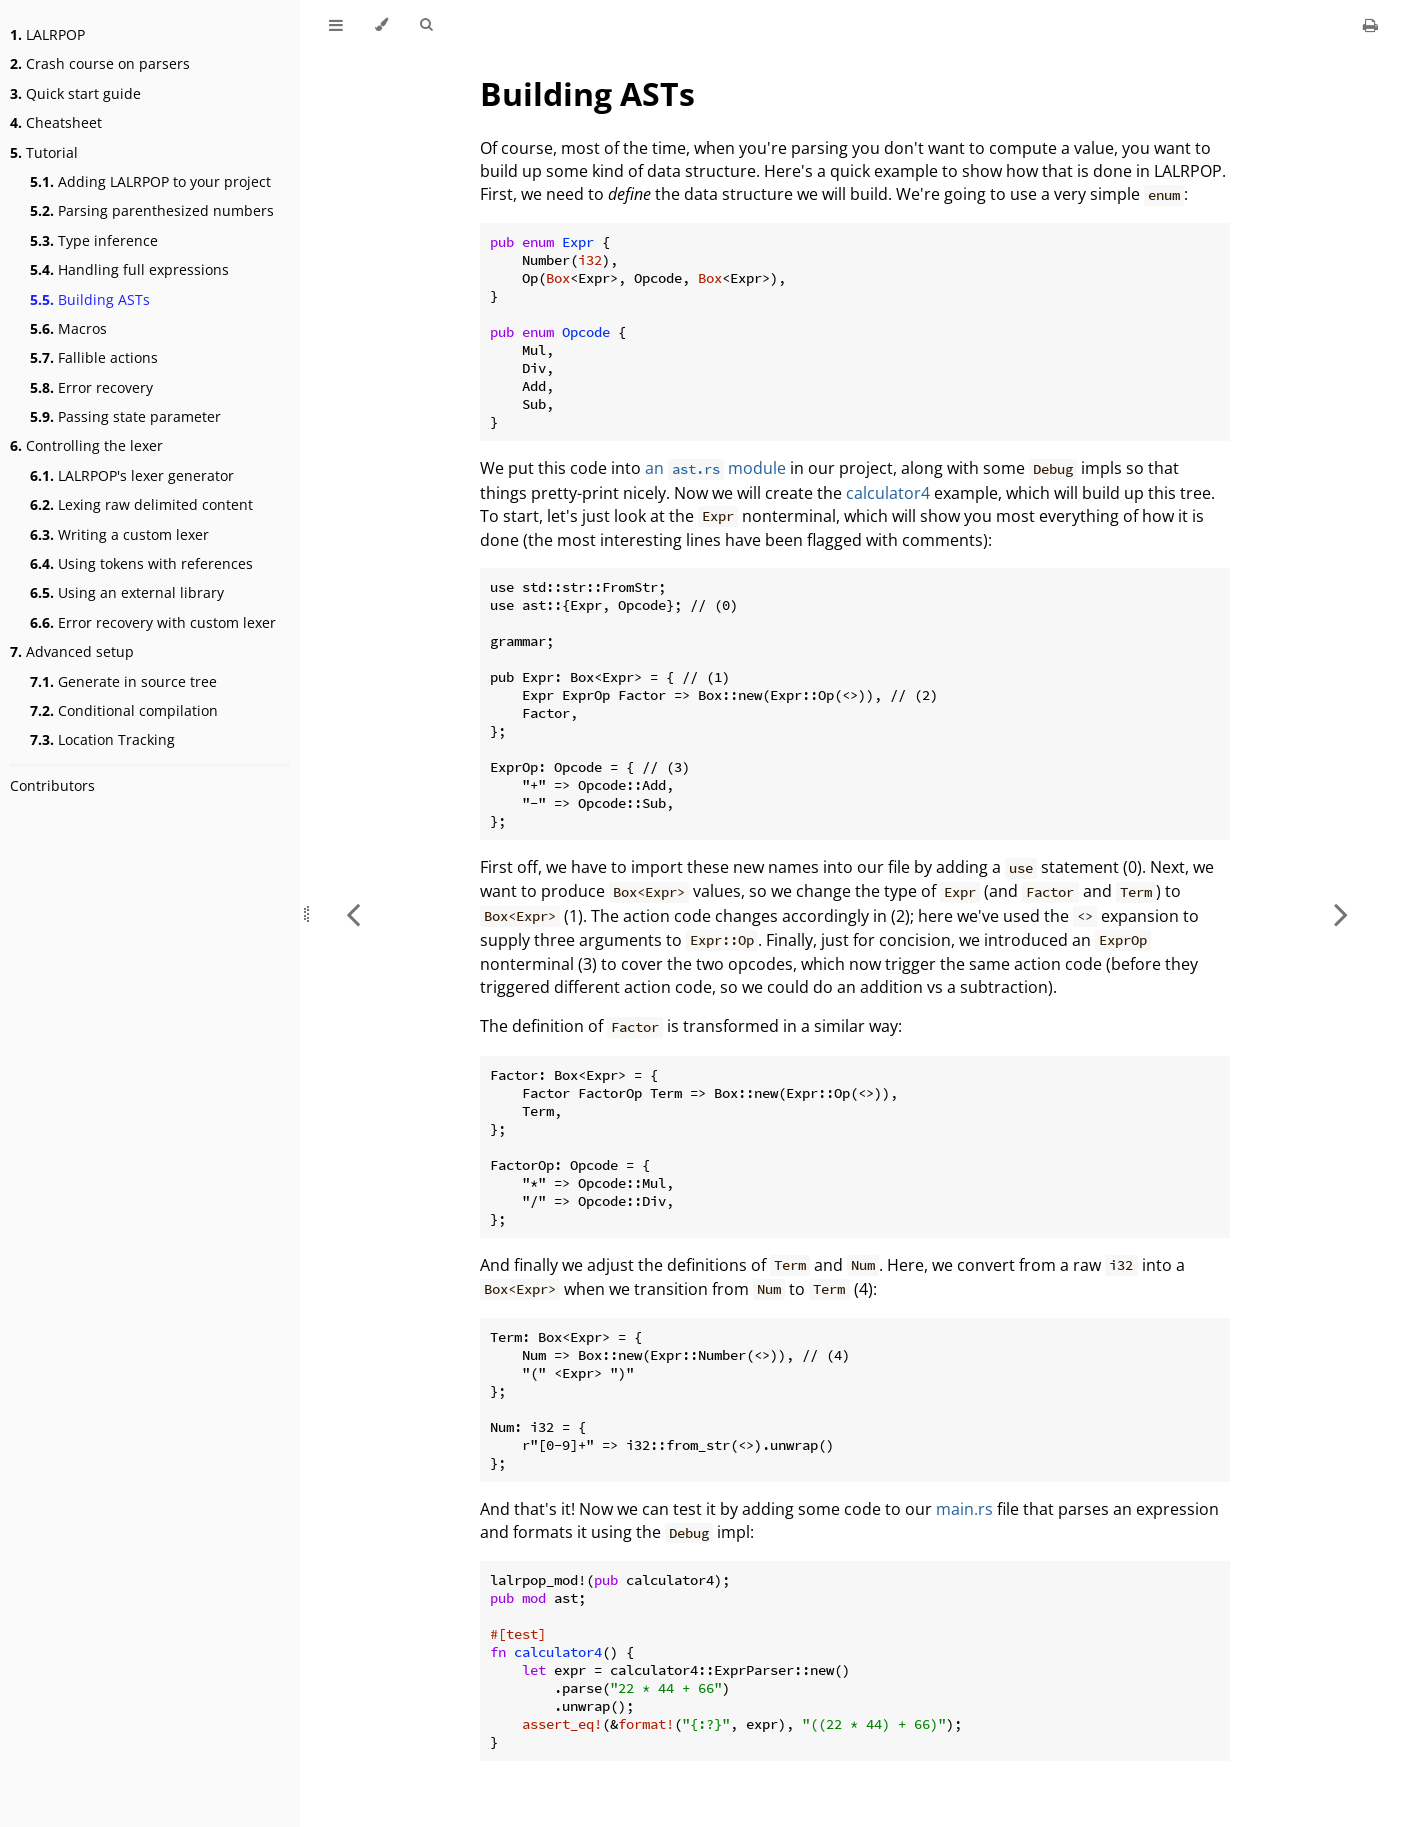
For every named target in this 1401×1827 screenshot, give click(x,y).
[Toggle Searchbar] (426, 25)
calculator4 (888, 493)
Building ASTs (90, 299)
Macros (68, 328)
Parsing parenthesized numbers (152, 210)
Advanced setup (72, 651)
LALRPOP (47, 34)
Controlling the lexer (86, 445)
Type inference (94, 240)
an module (715, 468)
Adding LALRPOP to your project (150, 181)
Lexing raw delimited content (141, 504)
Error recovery (91, 387)
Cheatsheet (56, 122)
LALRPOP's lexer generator (132, 475)
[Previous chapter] (353, 913)
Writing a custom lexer (119, 534)
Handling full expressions (129, 269)
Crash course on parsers (100, 63)
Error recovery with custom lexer (153, 622)
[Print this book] (1370, 25)
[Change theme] (381, 25)
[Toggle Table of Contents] (336, 25)
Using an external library (127, 592)
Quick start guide (75, 93)
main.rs (964, 1509)
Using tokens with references (141, 563)
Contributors (52, 785)
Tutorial (44, 152)
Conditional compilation (124, 710)
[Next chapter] (1341, 913)
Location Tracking (102, 739)
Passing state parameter (125, 416)
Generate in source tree (123, 681)
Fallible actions (94, 357)
